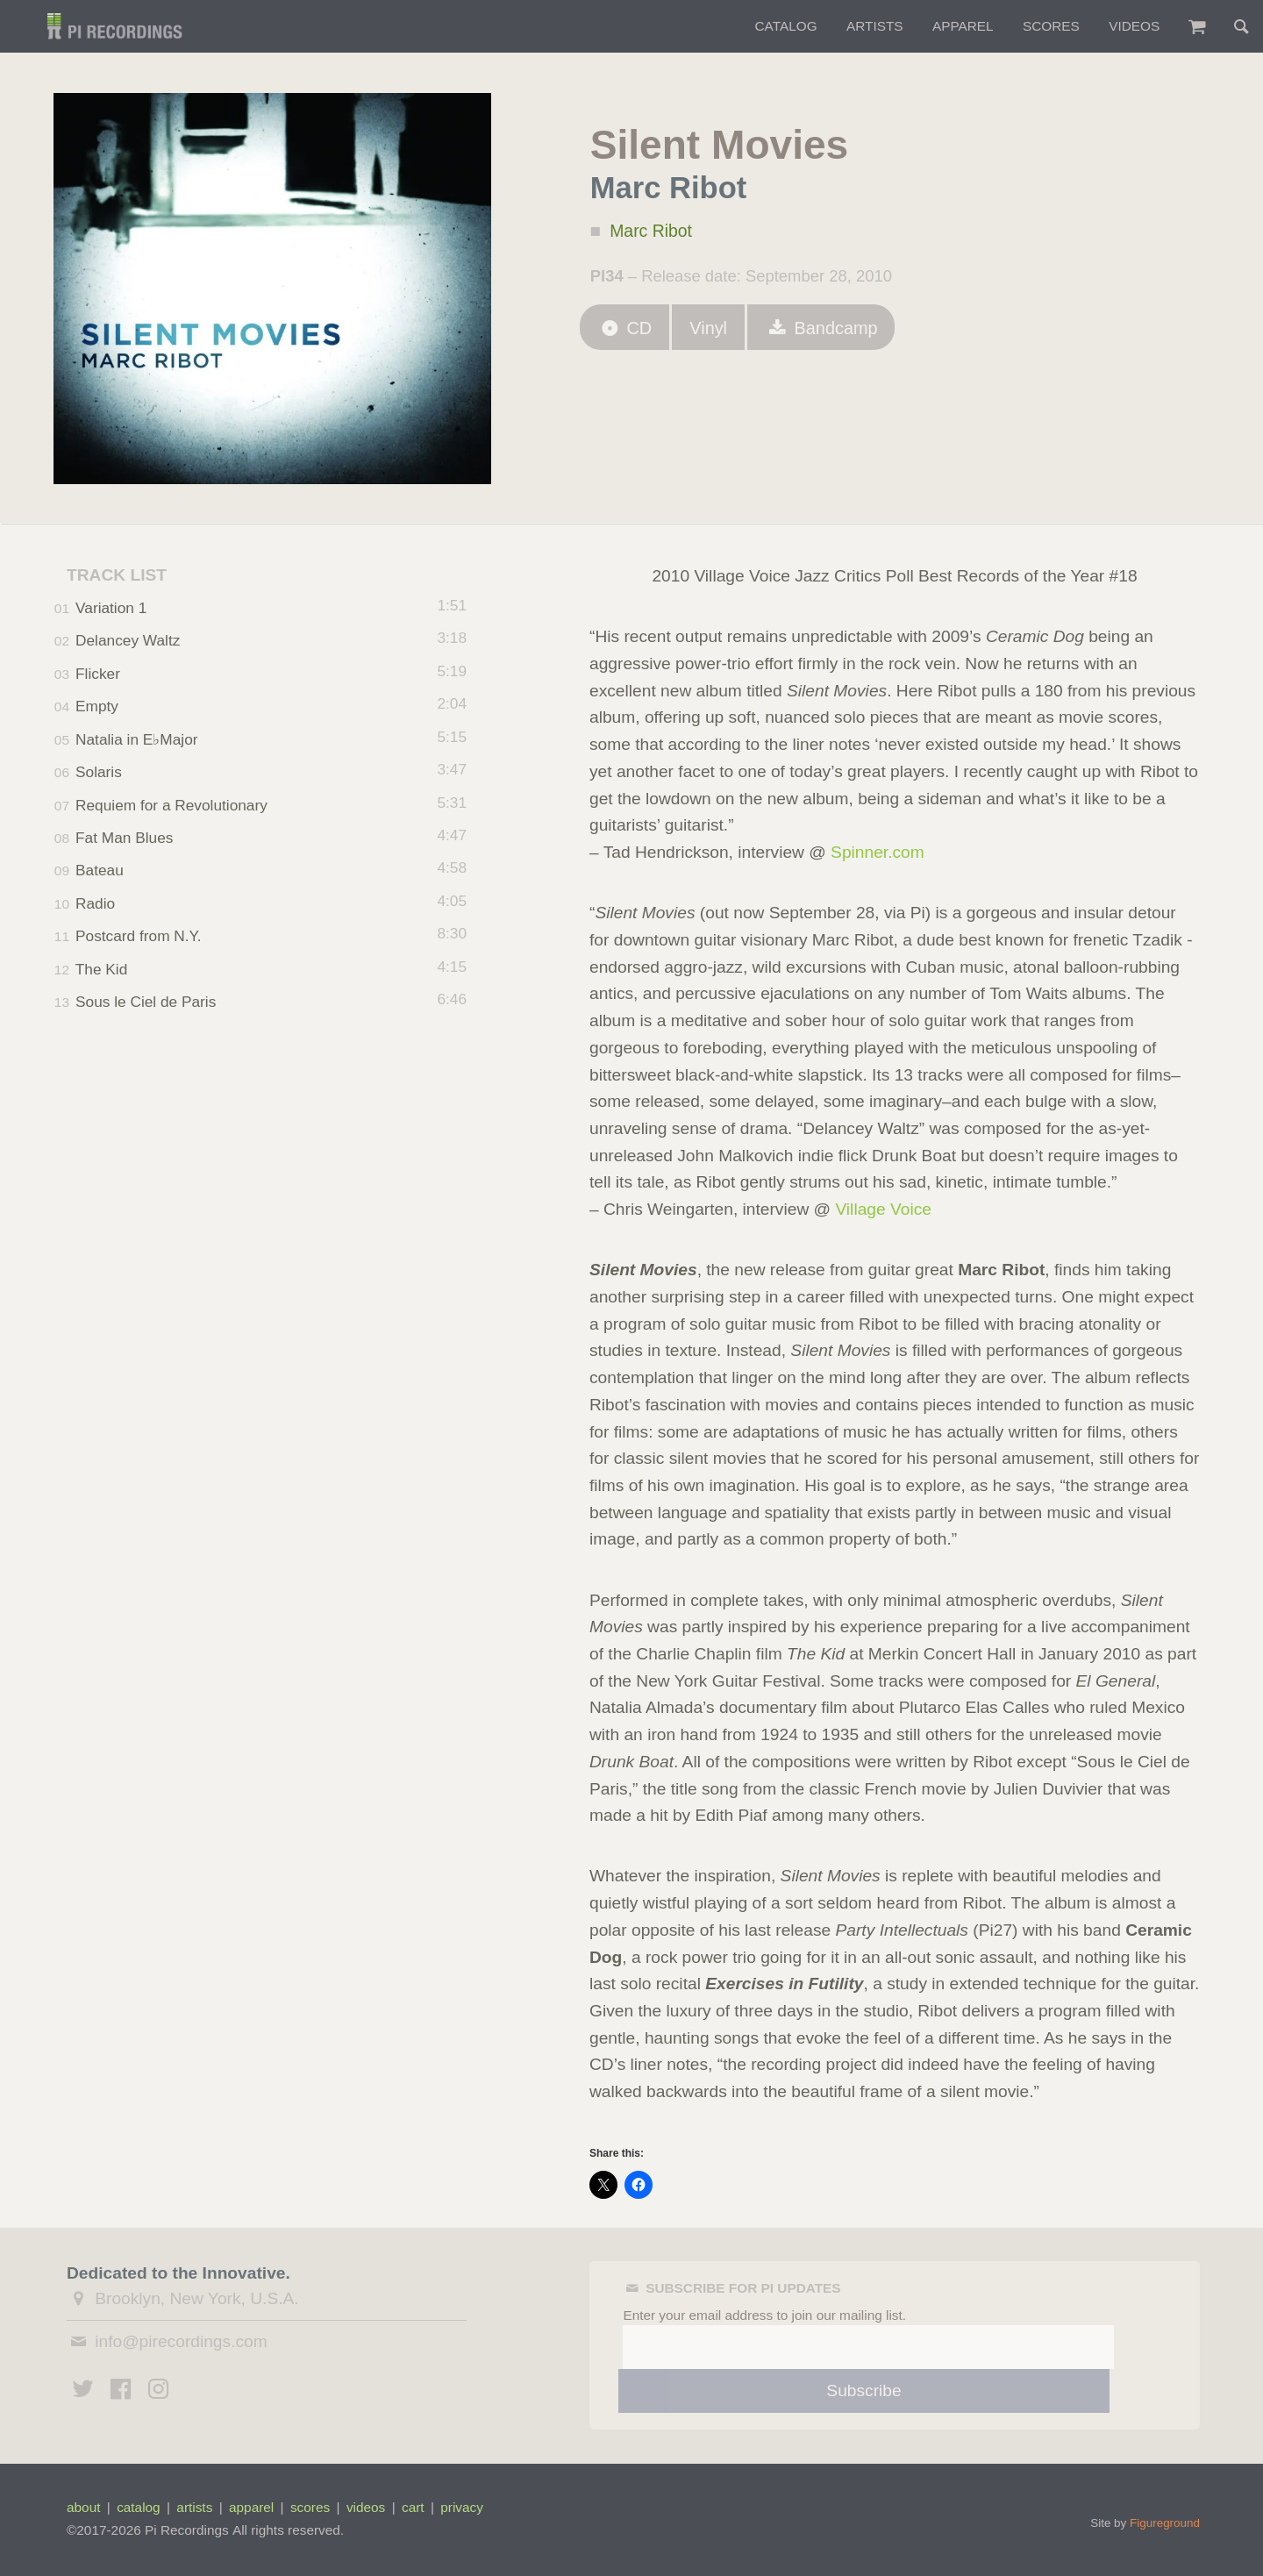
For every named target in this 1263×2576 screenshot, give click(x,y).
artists (194, 2507)
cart (413, 2507)
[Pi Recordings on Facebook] (121, 2391)
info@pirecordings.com (181, 2341)
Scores (1051, 25)
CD (626, 332)
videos (365, 2507)
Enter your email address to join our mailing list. (764, 2315)
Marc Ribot (653, 232)
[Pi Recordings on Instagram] (158, 2391)
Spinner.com (877, 852)
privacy (461, 2507)
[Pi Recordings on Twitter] (83, 2391)
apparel (251, 2507)
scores (310, 2507)
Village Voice (883, 1209)
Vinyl (714, 332)
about (83, 2507)
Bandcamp (831, 332)
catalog (139, 2507)
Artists (874, 25)
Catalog (785, 25)
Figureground (1165, 2523)
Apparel (963, 25)
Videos (1134, 25)
